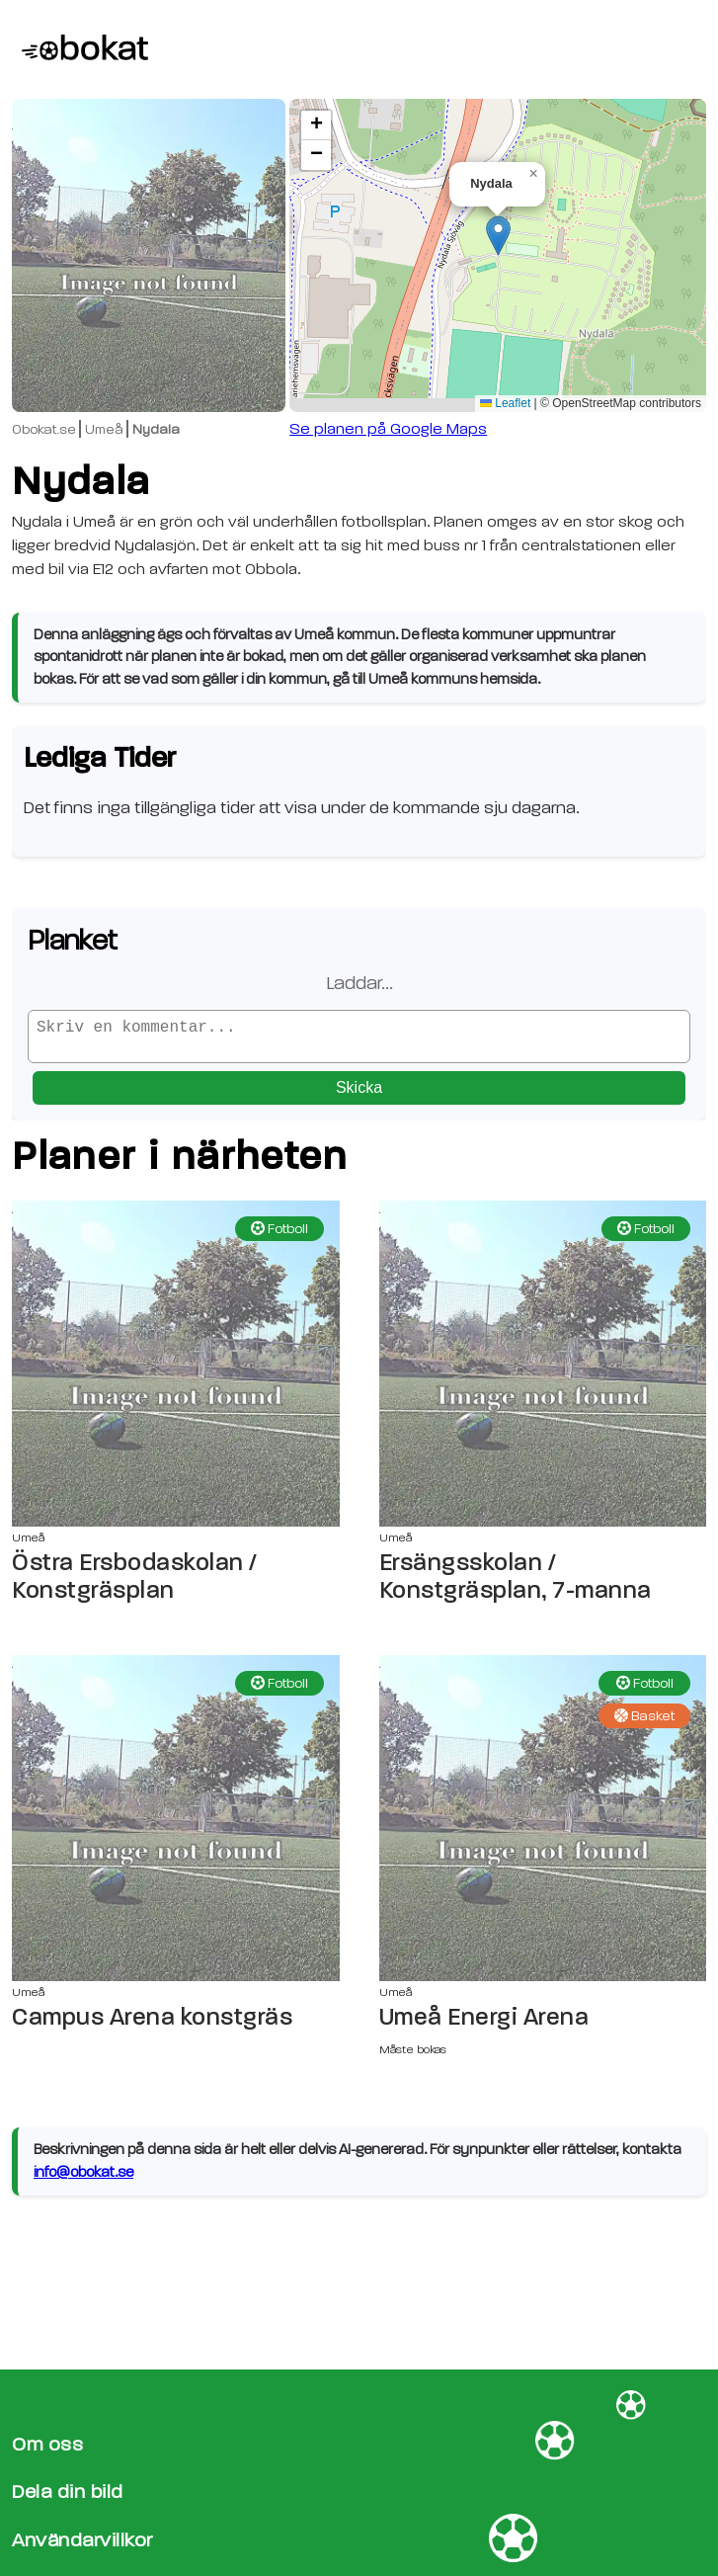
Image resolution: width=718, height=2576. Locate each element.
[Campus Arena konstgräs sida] (176, 1826)
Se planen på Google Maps (388, 429)
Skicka (359, 1095)
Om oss (47, 2444)
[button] (498, 235)
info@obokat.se (83, 2180)
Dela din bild (67, 2491)
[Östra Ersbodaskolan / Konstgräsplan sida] (176, 1371)
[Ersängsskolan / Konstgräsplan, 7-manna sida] (543, 1371)
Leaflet (505, 403)
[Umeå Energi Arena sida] (543, 1826)
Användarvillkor (82, 2540)
